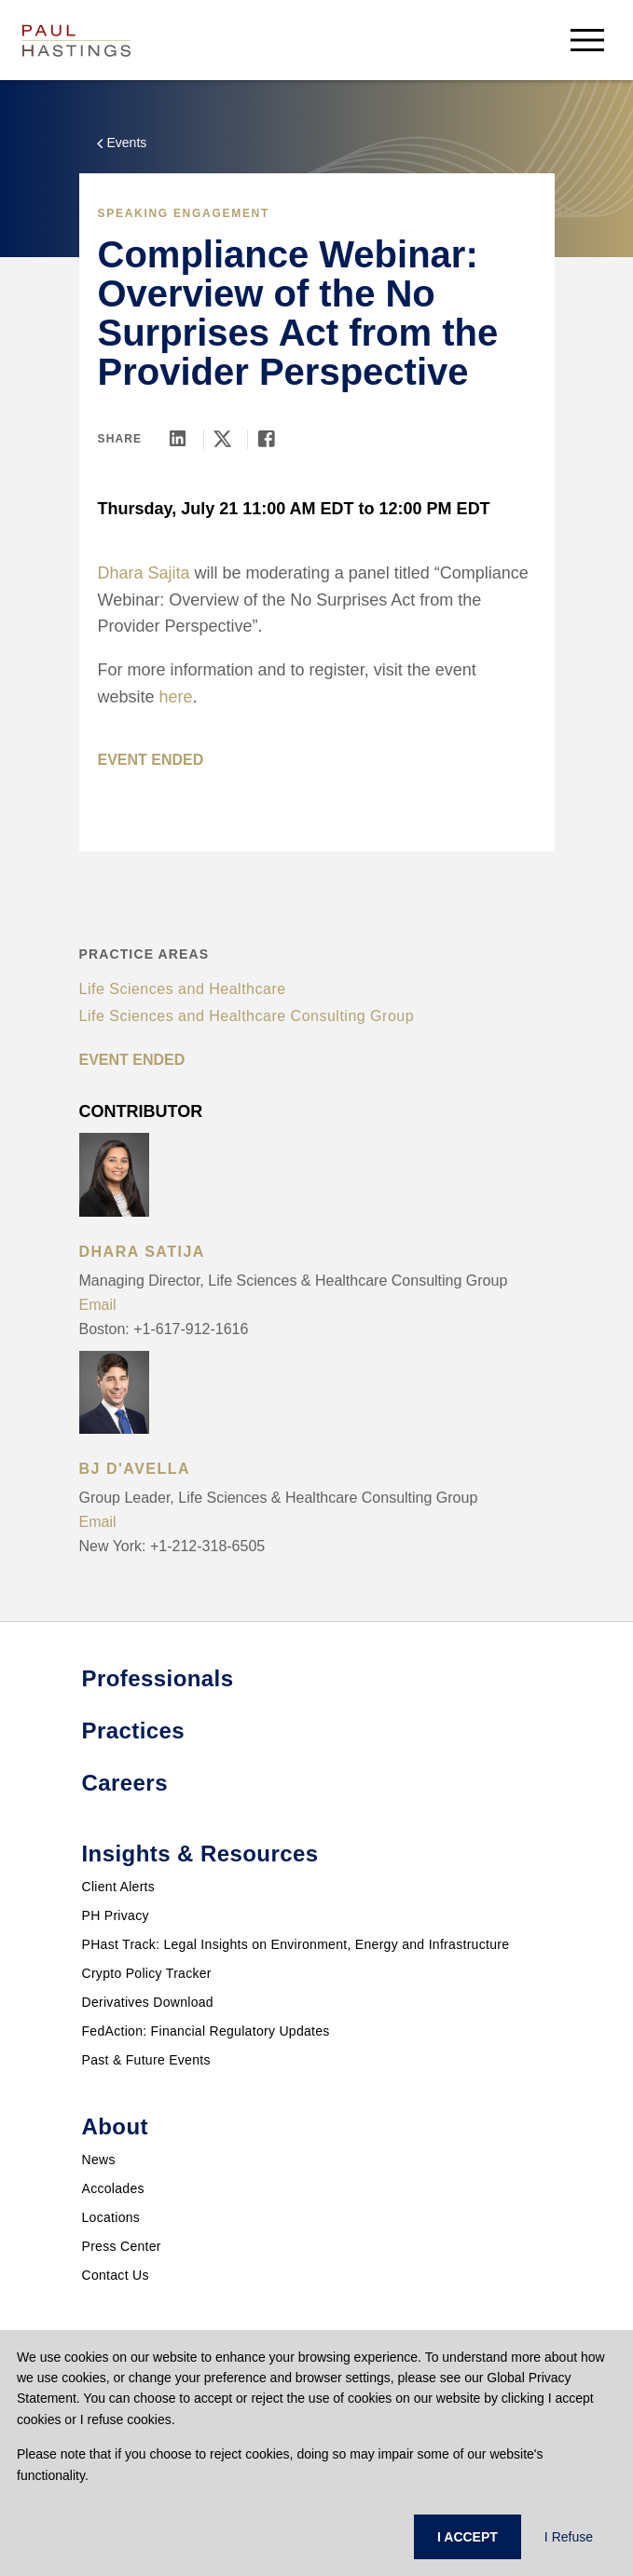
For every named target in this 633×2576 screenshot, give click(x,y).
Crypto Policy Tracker (147, 1973)
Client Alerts (119, 1886)
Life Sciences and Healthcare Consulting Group (247, 1016)
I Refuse (568, 2536)
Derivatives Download (147, 2002)
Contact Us (115, 2275)
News (99, 2159)
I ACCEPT (467, 2536)
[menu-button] (587, 39)
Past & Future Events (146, 2059)
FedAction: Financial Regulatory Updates (206, 2031)
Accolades (113, 2188)
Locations (111, 2217)
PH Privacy (115, 1915)
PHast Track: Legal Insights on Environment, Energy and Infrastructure (296, 1944)
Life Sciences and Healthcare (182, 989)
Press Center (121, 2246)
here (176, 697)
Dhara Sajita (144, 573)
